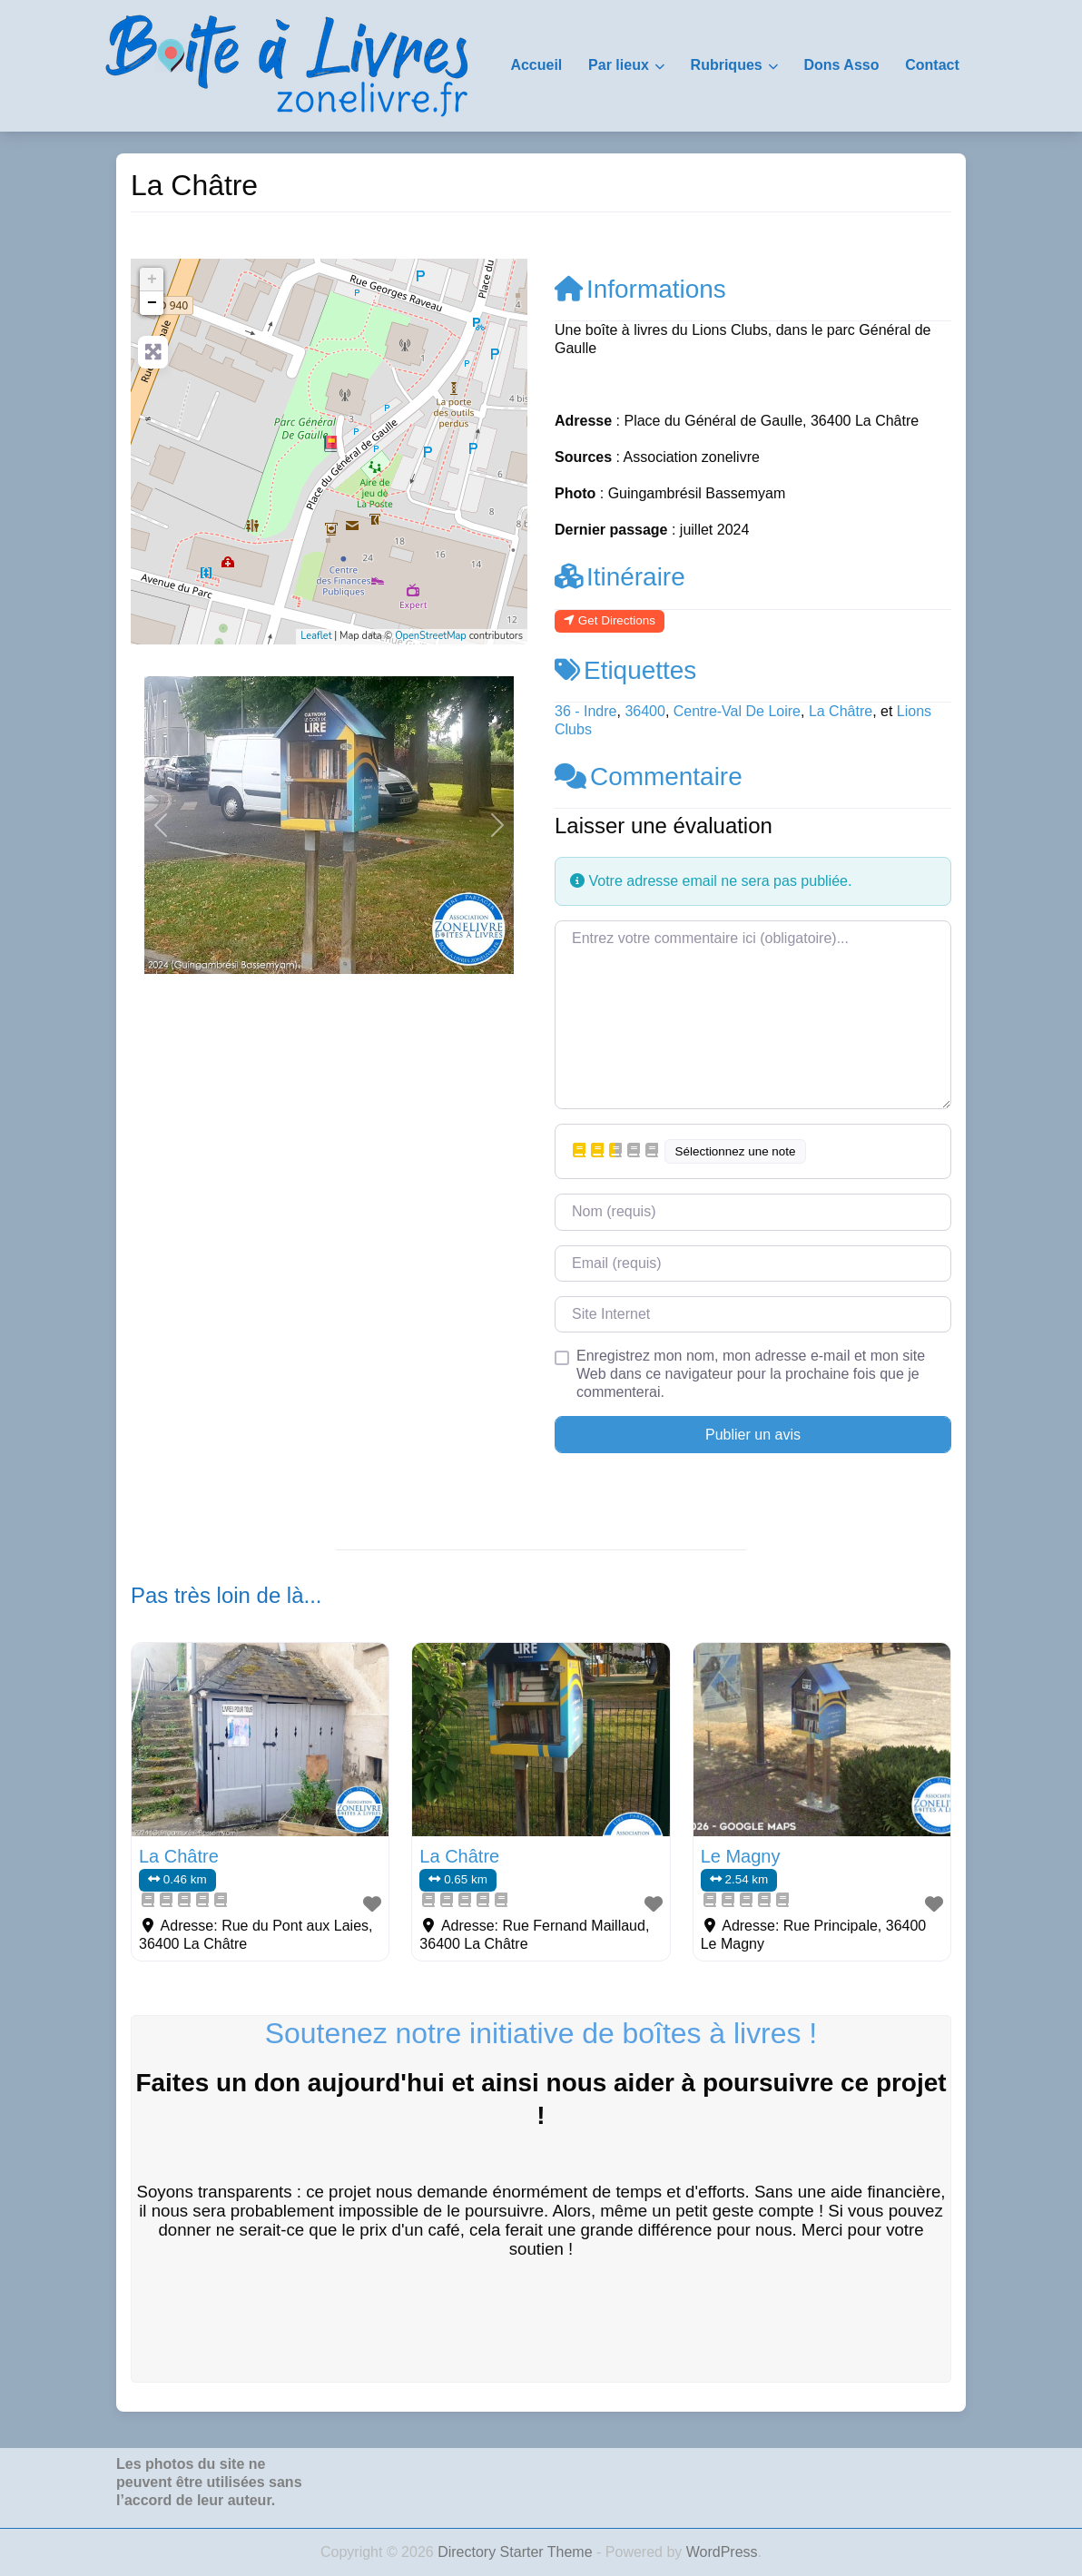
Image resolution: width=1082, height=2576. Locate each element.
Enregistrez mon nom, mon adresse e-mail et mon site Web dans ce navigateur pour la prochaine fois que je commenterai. (750, 1374)
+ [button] (152, 279)
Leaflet (315, 636)
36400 (645, 711)
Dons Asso (841, 65)
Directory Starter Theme (517, 2552)
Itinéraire (620, 577)
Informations (640, 289)
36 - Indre (585, 711)
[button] (161, 825)
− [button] (152, 303)
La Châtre (840, 711)
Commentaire (649, 776)
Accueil (536, 65)
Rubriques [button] (726, 65)
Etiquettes (625, 670)
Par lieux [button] (618, 65)
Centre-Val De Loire (737, 711)
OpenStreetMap (431, 636)
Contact (932, 65)
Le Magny (741, 1856)
